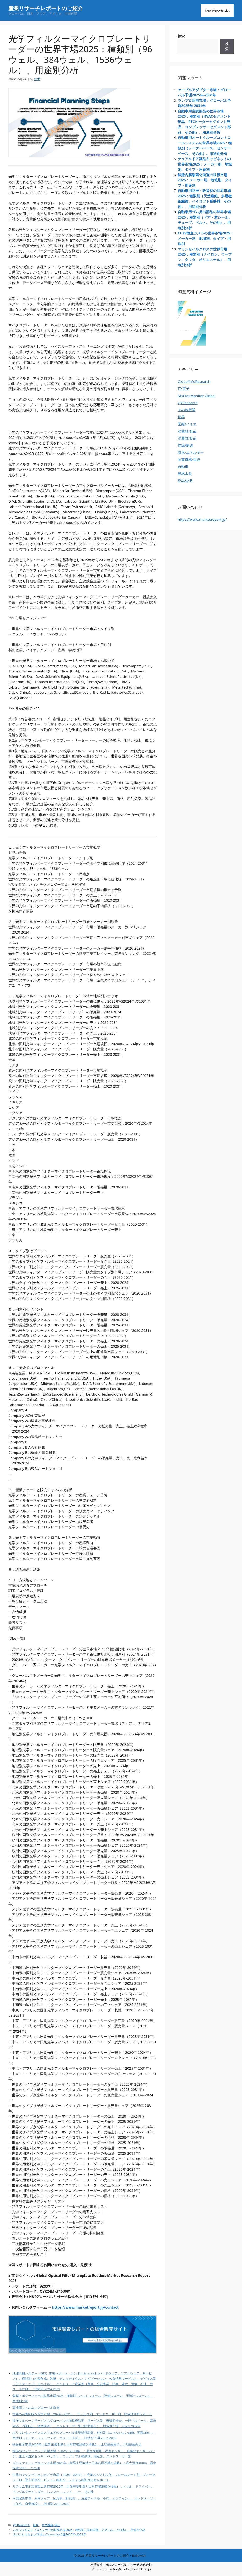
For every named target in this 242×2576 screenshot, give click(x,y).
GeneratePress (157, 2555)
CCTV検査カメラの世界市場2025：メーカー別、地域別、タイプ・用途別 (205, 238)
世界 (36, 2525)
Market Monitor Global (196, 395)
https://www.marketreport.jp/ (202, 519)
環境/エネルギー (191, 452)
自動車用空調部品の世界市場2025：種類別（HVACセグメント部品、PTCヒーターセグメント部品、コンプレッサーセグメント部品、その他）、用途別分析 (204, 122)
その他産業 (186, 409)
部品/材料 (185, 480)
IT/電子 (183, 388)
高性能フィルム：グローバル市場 (35, 2407)
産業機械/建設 (51, 2525)
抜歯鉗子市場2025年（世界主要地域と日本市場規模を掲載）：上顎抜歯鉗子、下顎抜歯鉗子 (76, 2444)
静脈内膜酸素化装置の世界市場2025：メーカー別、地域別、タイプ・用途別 (205, 180)
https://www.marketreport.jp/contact (85, 2307)
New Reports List (217, 10)
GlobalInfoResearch (194, 381)
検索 (181, 36)
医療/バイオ (187, 424)
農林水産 (185, 473)
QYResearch (21, 2525)
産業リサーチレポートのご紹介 (45, 8)
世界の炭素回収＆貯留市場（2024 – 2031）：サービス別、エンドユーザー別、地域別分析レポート (82, 2414)
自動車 (183, 466)
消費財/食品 (187, 438)
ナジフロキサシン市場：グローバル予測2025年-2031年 (49, 2534)
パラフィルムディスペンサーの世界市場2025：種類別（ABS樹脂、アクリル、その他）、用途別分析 (79, 2530)
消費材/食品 (187, 431)
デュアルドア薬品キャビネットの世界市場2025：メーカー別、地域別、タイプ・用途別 (205, 164)
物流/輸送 (185, 445)
